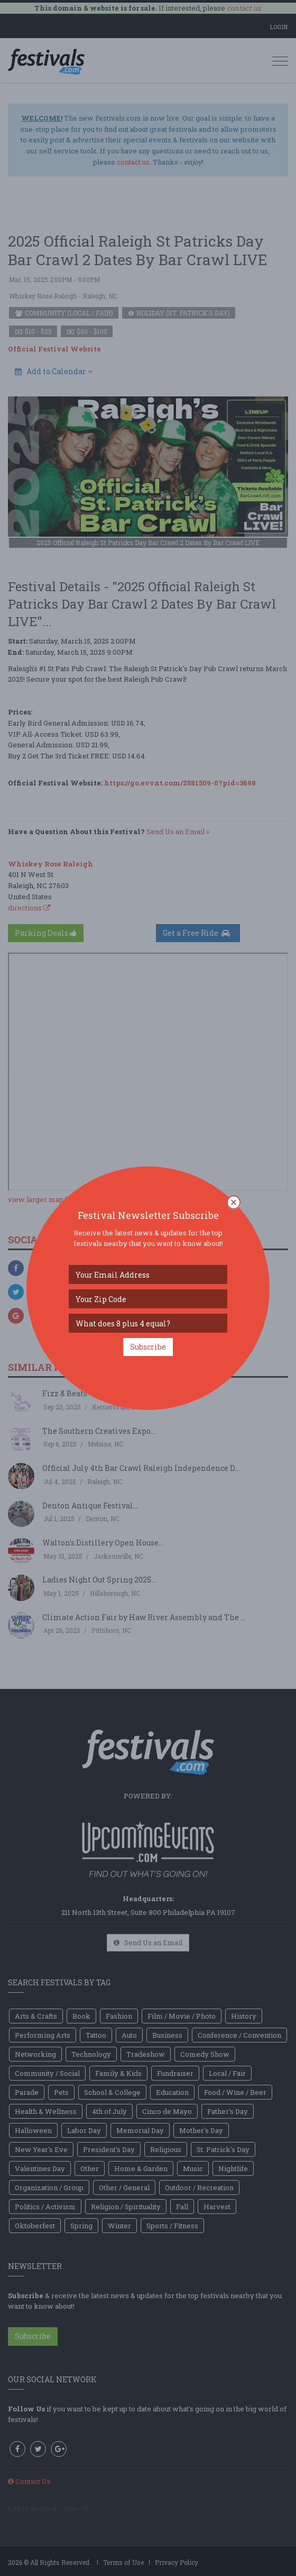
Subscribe (148, 1347)
